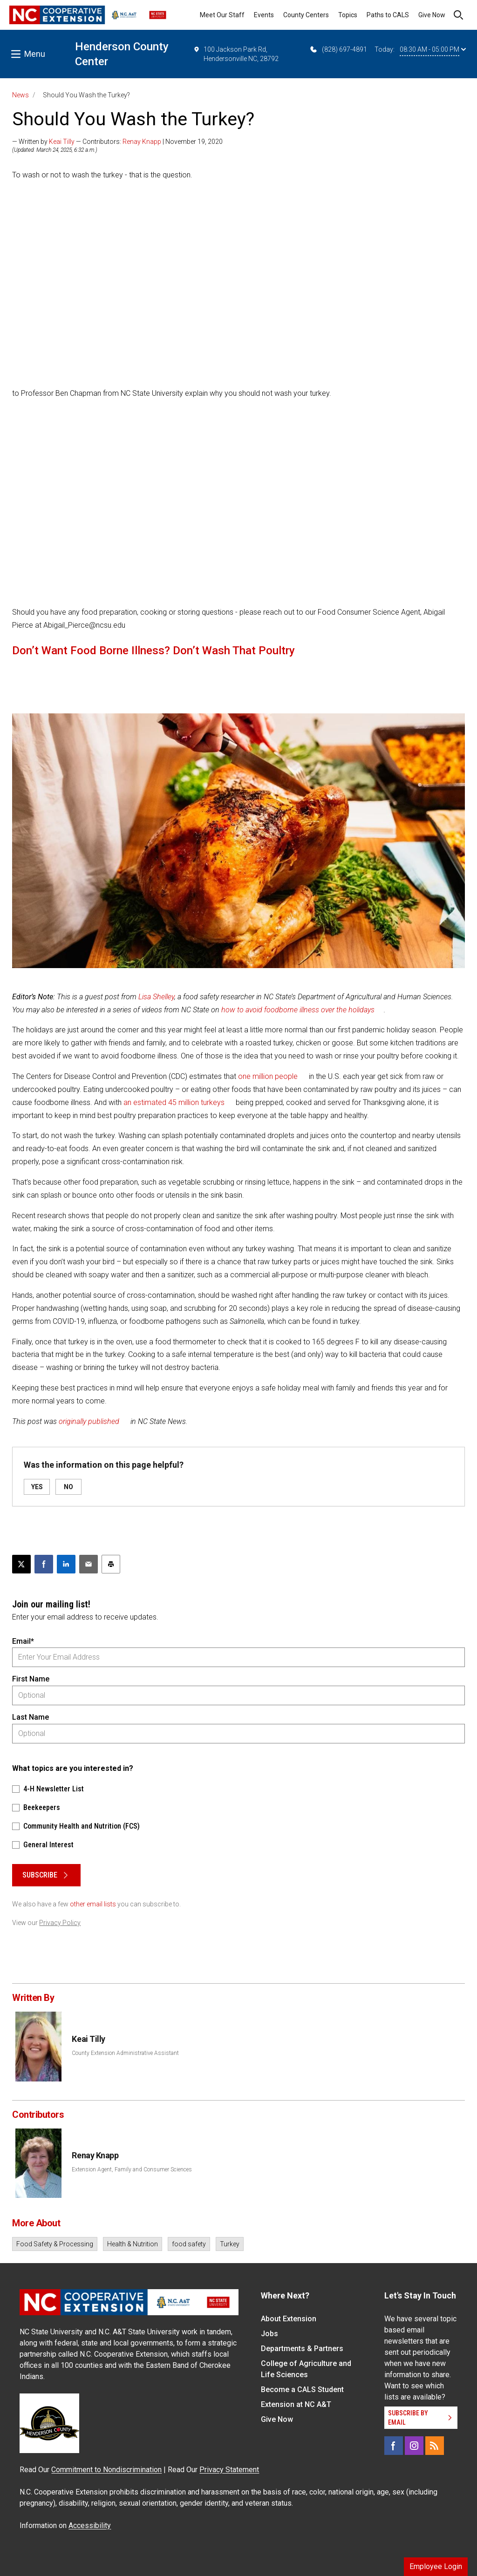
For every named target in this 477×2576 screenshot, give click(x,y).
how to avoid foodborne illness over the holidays (298, 1009)
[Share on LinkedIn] (66, 1564)
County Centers (306, 15)
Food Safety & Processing (54, 2244)
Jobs (269, 2333)
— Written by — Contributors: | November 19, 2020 (117, 141)
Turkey (229, 2244)
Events (264, 15)
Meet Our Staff (222, 15)
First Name (30, 1678)
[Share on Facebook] (43, 1564)
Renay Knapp (142, 141)
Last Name (30, 1717)
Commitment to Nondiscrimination (106, 2469)
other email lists (93, 1904)
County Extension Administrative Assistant (125, 2053)
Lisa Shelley (156, 996)
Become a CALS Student (302, 2389)
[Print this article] (111, 1564)
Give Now (431, 15)
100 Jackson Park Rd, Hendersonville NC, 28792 (236, 53)
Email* (23, 1641)
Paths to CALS (388, 15)
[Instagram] (414, 2445)
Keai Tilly (62, 141)
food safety (189, 2244)
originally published (89, 1421)
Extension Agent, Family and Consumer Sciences (132, 2169)
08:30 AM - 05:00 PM (433, 49)
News (20, 95)
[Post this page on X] (21, 1564)
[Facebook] (393, 2445)
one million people (268, 1076)
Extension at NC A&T (296, 2404)
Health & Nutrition (132, 2244)
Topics (347, 15)
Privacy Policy (60, 1922)
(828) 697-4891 (338, 49)
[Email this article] (88, 1564)
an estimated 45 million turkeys (174, 1102)
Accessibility (89, 2525)
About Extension (288, 2318)
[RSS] (434, 2445)
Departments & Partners (302, 2348)
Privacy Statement (229, 2469)
